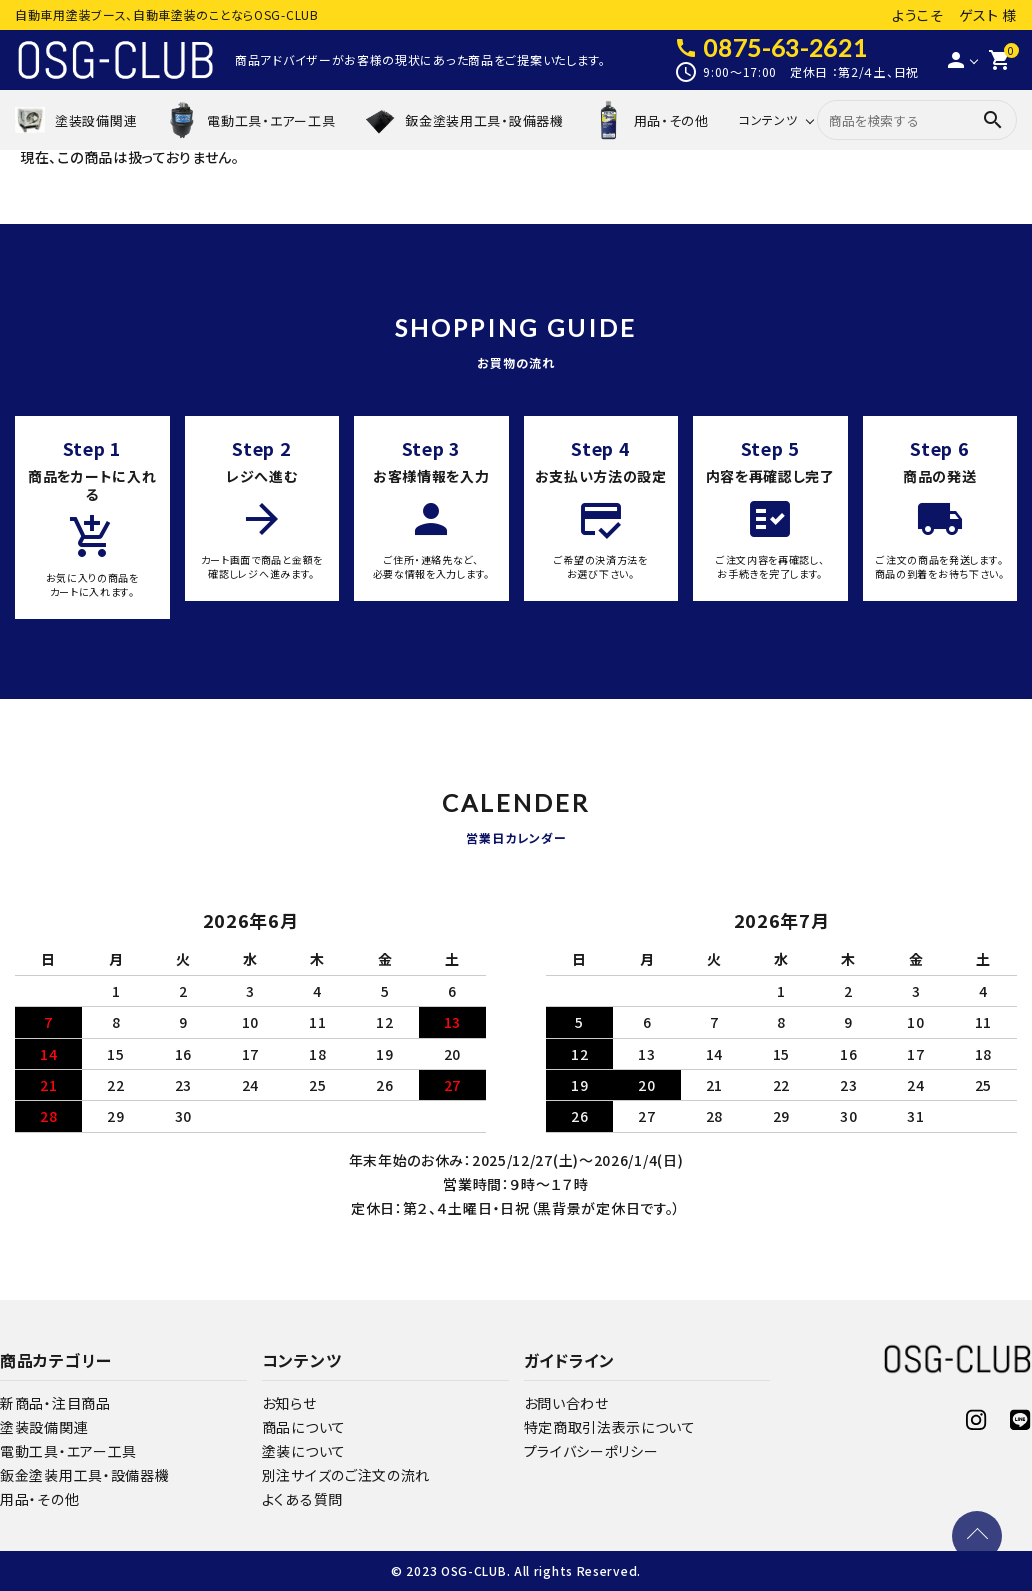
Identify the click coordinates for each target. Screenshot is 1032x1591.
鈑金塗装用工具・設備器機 (84, 1475)
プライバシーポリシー (591, 1451)
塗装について (304, 1451)
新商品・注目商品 (55, 1403)
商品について (304, 1427)
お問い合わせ (566, 1403)
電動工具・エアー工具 (68, 1451)
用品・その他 (39, 1499)
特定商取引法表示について (610, 1427)
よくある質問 (302, 1499)
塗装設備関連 (44, 1427)
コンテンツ (768, 119)
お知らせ (289, 1403)
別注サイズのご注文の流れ (346, 1475)
